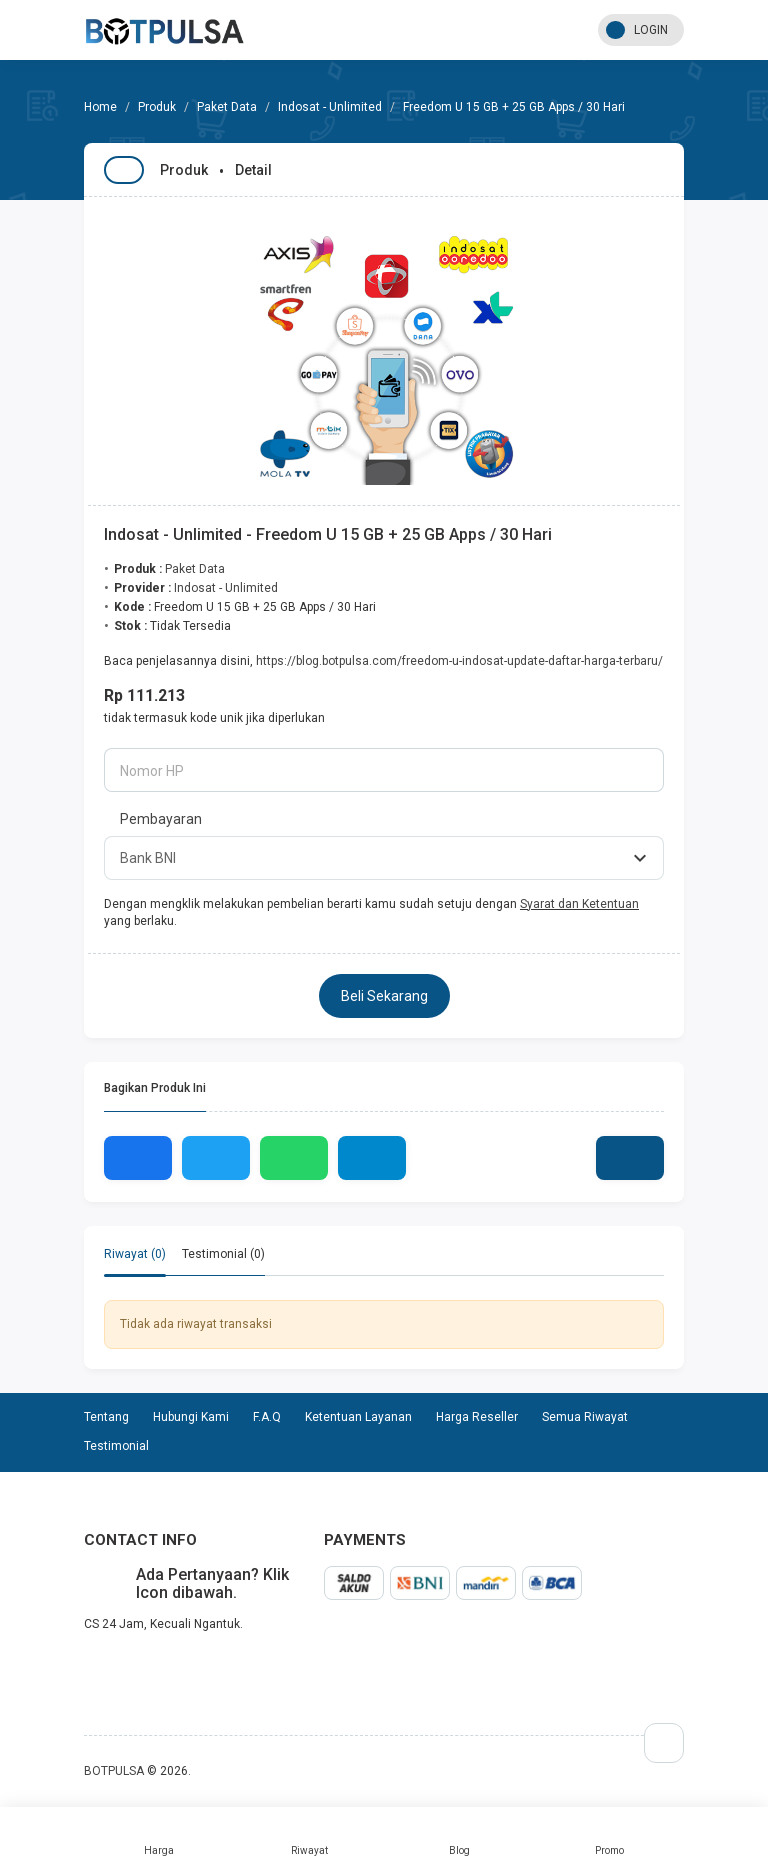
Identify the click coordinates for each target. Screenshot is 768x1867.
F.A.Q (267, 1417)
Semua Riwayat (585, 1417)
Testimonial (116, 1446)
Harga (159, 1837)
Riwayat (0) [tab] (135, 1254)
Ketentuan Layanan (358, 1417)
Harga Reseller (477, 1417)
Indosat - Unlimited (330, 107)
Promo (609, 1837)
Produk (157, 107)
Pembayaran (161, 819)
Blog (459, 1837)
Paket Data (227, 107)
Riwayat (309, 1837)
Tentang (106, 1417)
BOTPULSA (114, 1771)
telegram (84, 1667)
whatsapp (100, 1667)
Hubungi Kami (191, 1417)
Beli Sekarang (384, 996)
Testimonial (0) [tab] (223, 1254)
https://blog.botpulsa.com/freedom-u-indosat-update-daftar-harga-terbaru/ (459, 661)
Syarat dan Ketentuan (579, 904)
